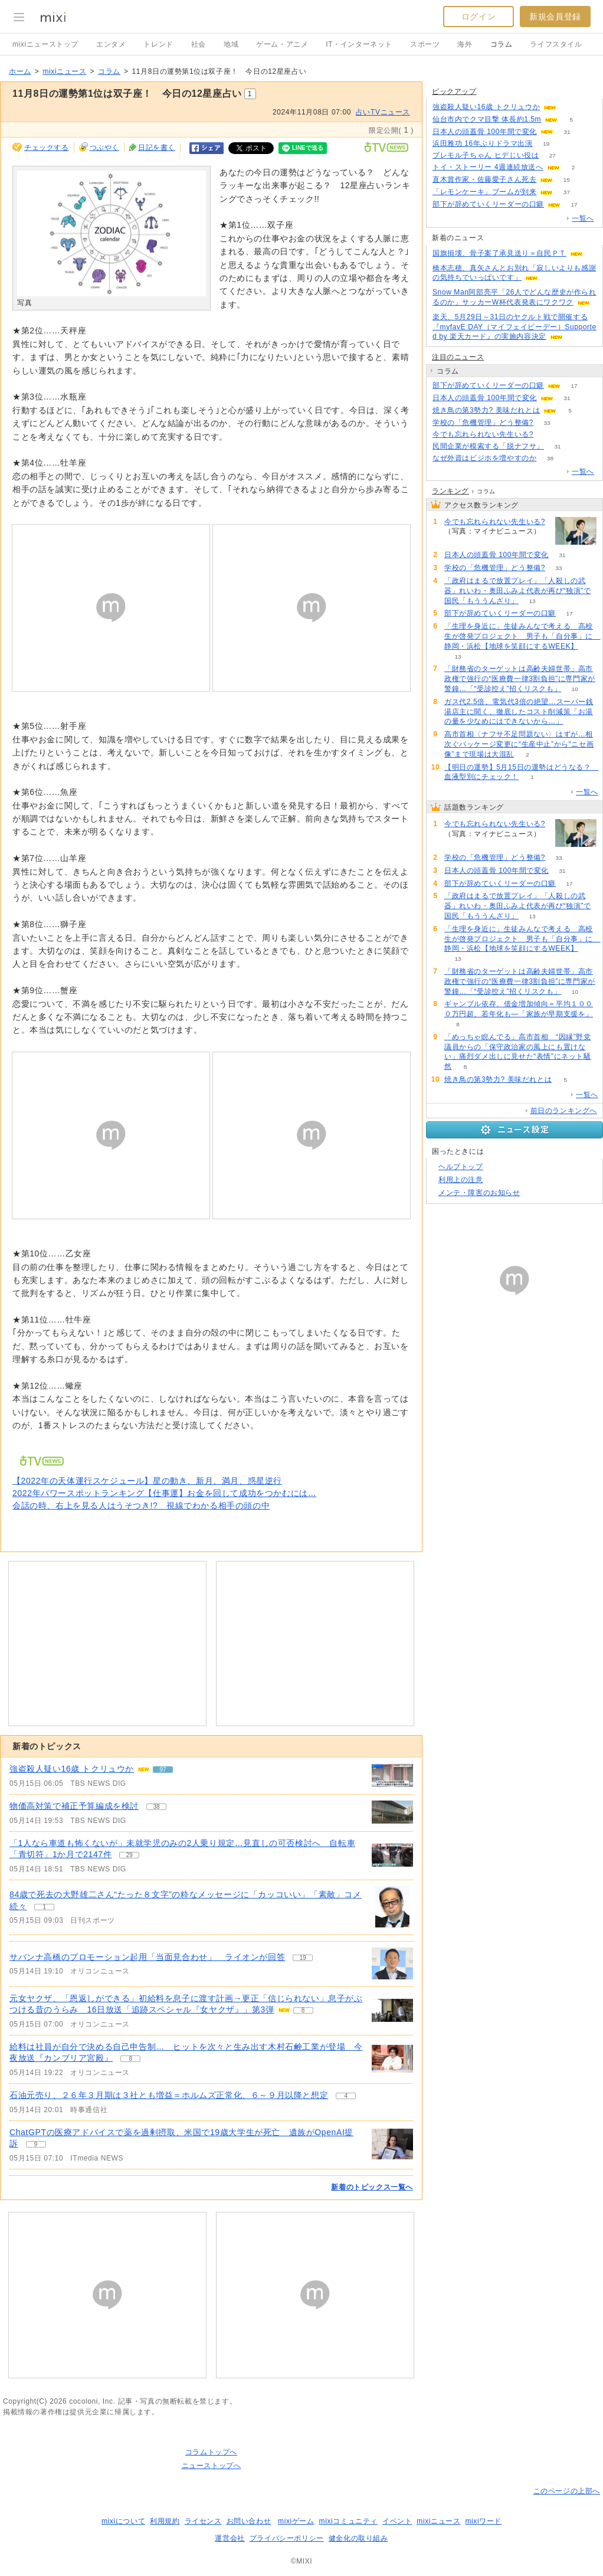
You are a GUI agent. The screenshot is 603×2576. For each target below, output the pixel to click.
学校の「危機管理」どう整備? (482, 422)
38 (550, 458)
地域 (231, 44)
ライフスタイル (556, 44)
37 (566, 192)
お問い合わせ (249, 2521)
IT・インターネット (359, 44)
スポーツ (425, 44)
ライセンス (203, 2521)
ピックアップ (454, 91)
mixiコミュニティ (348, 2521)
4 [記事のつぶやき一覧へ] (346, 2096)
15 (566, 179)
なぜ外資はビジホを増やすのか (484, 458)
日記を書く (156, 147)
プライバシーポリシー (287, 2538)
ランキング (450, 491)
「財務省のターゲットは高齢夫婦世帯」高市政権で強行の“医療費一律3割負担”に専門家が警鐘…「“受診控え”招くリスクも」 (519, 679)
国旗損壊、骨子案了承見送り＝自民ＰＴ (499, 253)
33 (547, 423)
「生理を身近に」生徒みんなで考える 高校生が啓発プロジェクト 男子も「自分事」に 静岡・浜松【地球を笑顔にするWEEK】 (522, 636)
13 (532, 601)
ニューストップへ (211, 2466)
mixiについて (123, 2521)
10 (575, 689)
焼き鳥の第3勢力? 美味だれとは (486, 410)
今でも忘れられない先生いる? (482, 434)
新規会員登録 (555, 16)
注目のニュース (458, 357)
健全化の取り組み (358, 2538)
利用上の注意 (460, 1180)
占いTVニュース (383, 112)
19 (546, 143)
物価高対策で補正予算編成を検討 (74, 1806)
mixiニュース (64, 71)
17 (574, 204)
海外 (464, 44)
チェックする (46, 147)
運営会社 (229, 2538)
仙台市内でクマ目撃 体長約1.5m (486, 119)
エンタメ (111, 44)
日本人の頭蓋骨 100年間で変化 (484, 131)
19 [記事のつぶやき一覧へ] (303, 1958)
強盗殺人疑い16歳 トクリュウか (71, 1768)
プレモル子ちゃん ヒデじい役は (485, 155)
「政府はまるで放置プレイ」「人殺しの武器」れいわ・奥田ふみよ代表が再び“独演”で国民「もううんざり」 (517, 591)
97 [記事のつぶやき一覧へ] (163, 1769)
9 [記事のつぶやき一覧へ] (36, 2144)
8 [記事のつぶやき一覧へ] (303, 2010)
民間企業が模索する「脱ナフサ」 (488, 446)
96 (570, 107)
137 (547, 434)
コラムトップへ (211, 2452)
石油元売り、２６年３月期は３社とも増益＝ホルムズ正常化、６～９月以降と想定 (168, 2095)
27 (552, 155)
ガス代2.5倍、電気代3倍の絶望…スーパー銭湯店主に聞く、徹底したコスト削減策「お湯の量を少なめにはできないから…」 (519, 712)
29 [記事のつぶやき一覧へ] (129, 1855)
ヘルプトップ (460, 1167)
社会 (198, 44)
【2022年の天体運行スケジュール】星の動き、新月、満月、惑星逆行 (147, 1480)
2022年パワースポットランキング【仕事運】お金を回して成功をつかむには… (164, 1493)
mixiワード (483, 2521)
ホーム (20, 71)
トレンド (158, 44)
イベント (397, 2521)
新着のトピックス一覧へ (372, 2187)
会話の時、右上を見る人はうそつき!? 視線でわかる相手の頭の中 (141, 1505)
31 (566, 132)
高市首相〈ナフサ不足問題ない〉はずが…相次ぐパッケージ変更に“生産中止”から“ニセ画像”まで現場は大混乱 (519, 744)
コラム (501, 44)
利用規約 (164, 2521)
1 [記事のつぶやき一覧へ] (44, 1907)
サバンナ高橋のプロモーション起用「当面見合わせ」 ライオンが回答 (147, 1957)
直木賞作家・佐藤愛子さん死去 (484, 179)
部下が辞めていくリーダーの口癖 (488, 204)
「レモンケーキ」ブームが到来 (484, 192)
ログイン (478, 16)
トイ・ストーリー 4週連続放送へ (487, 167)
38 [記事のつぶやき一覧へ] (156, 1806)
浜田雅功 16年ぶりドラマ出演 (482, 143)
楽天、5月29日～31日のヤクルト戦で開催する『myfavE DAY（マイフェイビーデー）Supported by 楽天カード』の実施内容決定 (514, 327)
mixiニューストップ (45, 44)
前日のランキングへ (563, 1111)
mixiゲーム (296, 2521)
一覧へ (583, 218)
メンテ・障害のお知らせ (479, 1193)
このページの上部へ (566, 2491)
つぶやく (104, 147)
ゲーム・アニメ (282, 44)
